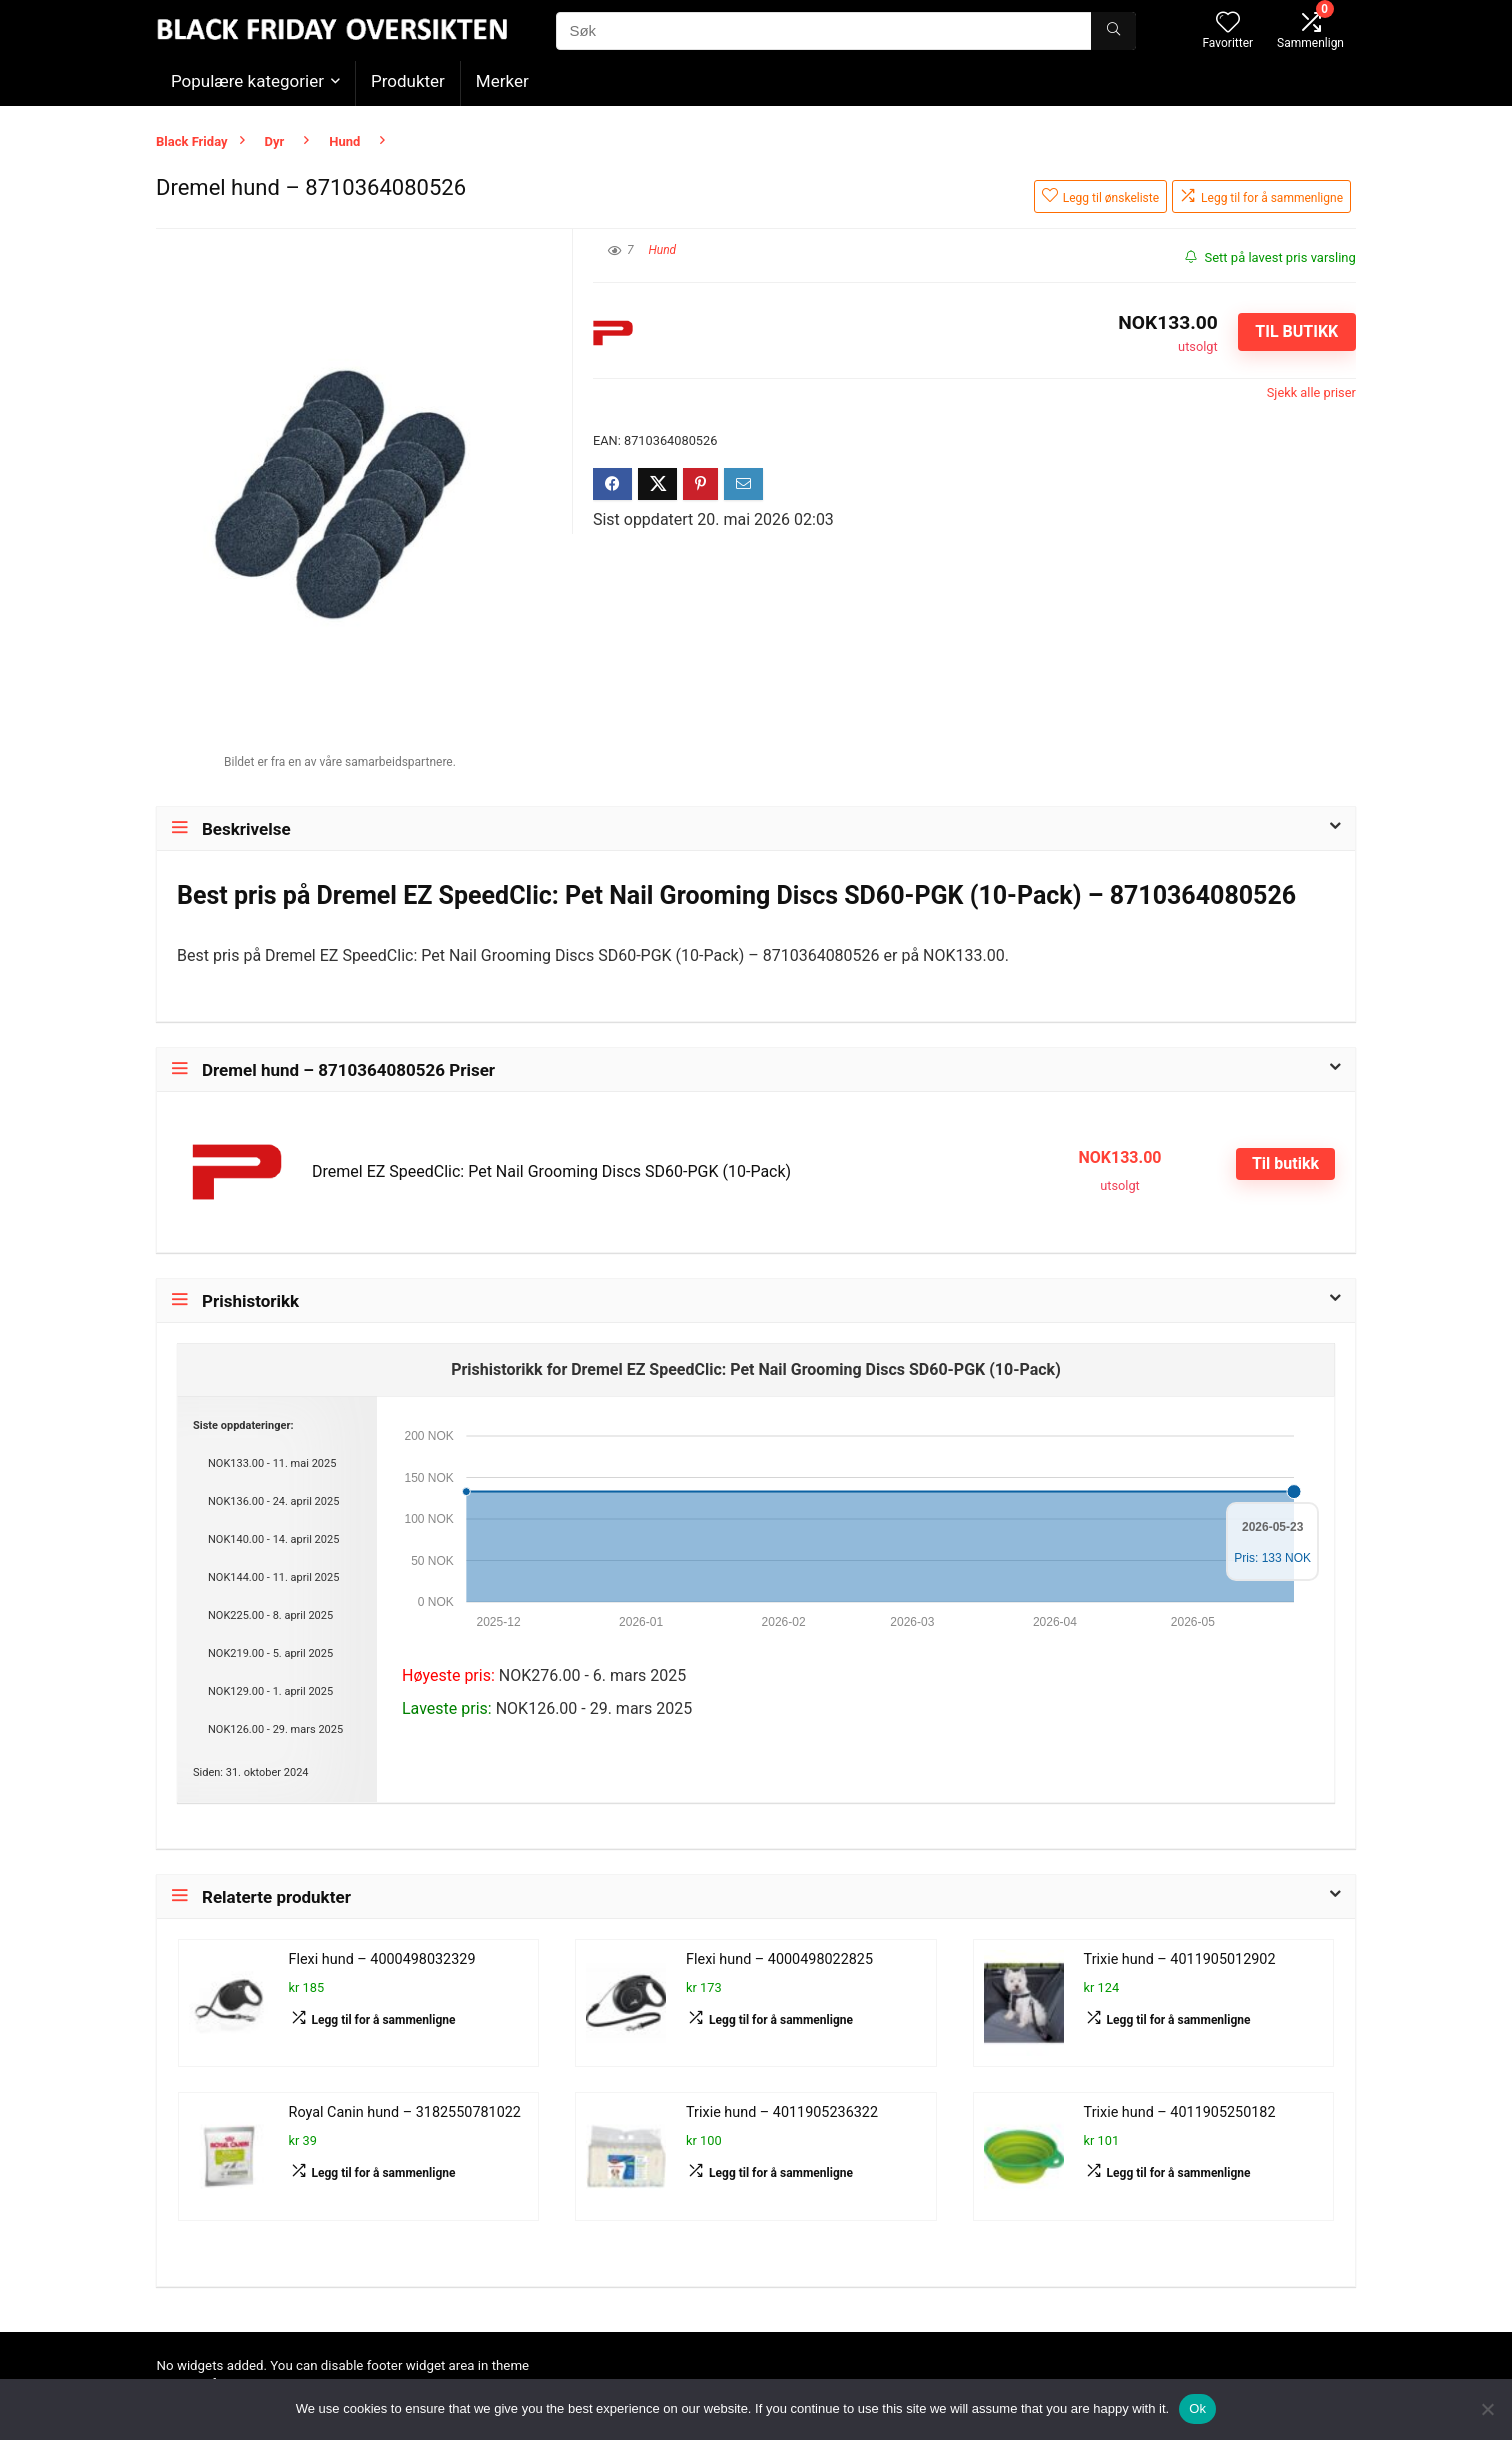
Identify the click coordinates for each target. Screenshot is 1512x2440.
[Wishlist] (1228, 24)
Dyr (275, 141)
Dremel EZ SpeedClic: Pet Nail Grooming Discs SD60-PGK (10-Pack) (551, 1171)
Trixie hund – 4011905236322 (782, 2112)
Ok (1197, 2408)
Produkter (408, 81)
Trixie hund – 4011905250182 (1180, 2112)
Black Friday (192, 141)
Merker (502, 81)
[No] (1487, 2409)
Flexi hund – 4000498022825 (779, 1959)
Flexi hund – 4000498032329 (382, 1959)
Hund (344, 141)
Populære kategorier (247, 81)
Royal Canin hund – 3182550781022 (405, 2112)
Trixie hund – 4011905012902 (1180, 1959)
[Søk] (1113, 31)
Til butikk (1296, 331)
